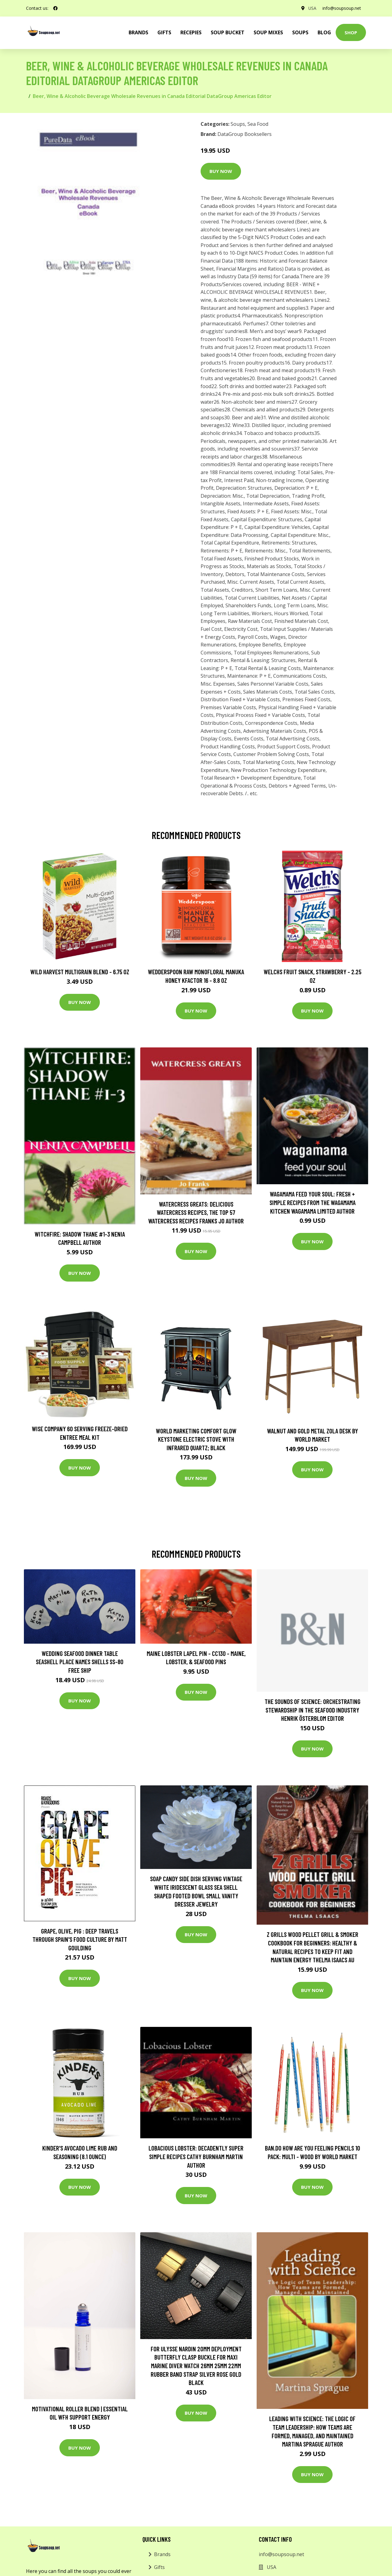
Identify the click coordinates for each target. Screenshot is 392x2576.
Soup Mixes (268, 32)
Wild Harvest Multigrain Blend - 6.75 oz (79, 971)
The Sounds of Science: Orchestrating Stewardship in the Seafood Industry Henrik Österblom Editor (312, 1710)
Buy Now (220, 171)
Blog (324, 32)
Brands (162, 2554)
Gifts (164, 32)
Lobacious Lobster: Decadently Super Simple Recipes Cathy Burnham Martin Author (196, 2156)
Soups (300, 32)
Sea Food (257, 124)
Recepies (191, 32)
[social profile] (55, 8)
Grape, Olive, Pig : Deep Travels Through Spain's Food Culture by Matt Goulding (79, 1939)
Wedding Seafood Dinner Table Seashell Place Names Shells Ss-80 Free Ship (79, 1661)
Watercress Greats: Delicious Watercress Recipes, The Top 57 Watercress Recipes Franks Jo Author (196, 1212)
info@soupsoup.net (341, 8)
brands (138, 32)
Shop (351, 32)
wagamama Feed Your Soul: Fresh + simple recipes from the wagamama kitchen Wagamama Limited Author (313, 1202)
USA (312, 8)
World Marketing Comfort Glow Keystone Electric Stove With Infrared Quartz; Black (196, 1439)
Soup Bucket (227, 32)
